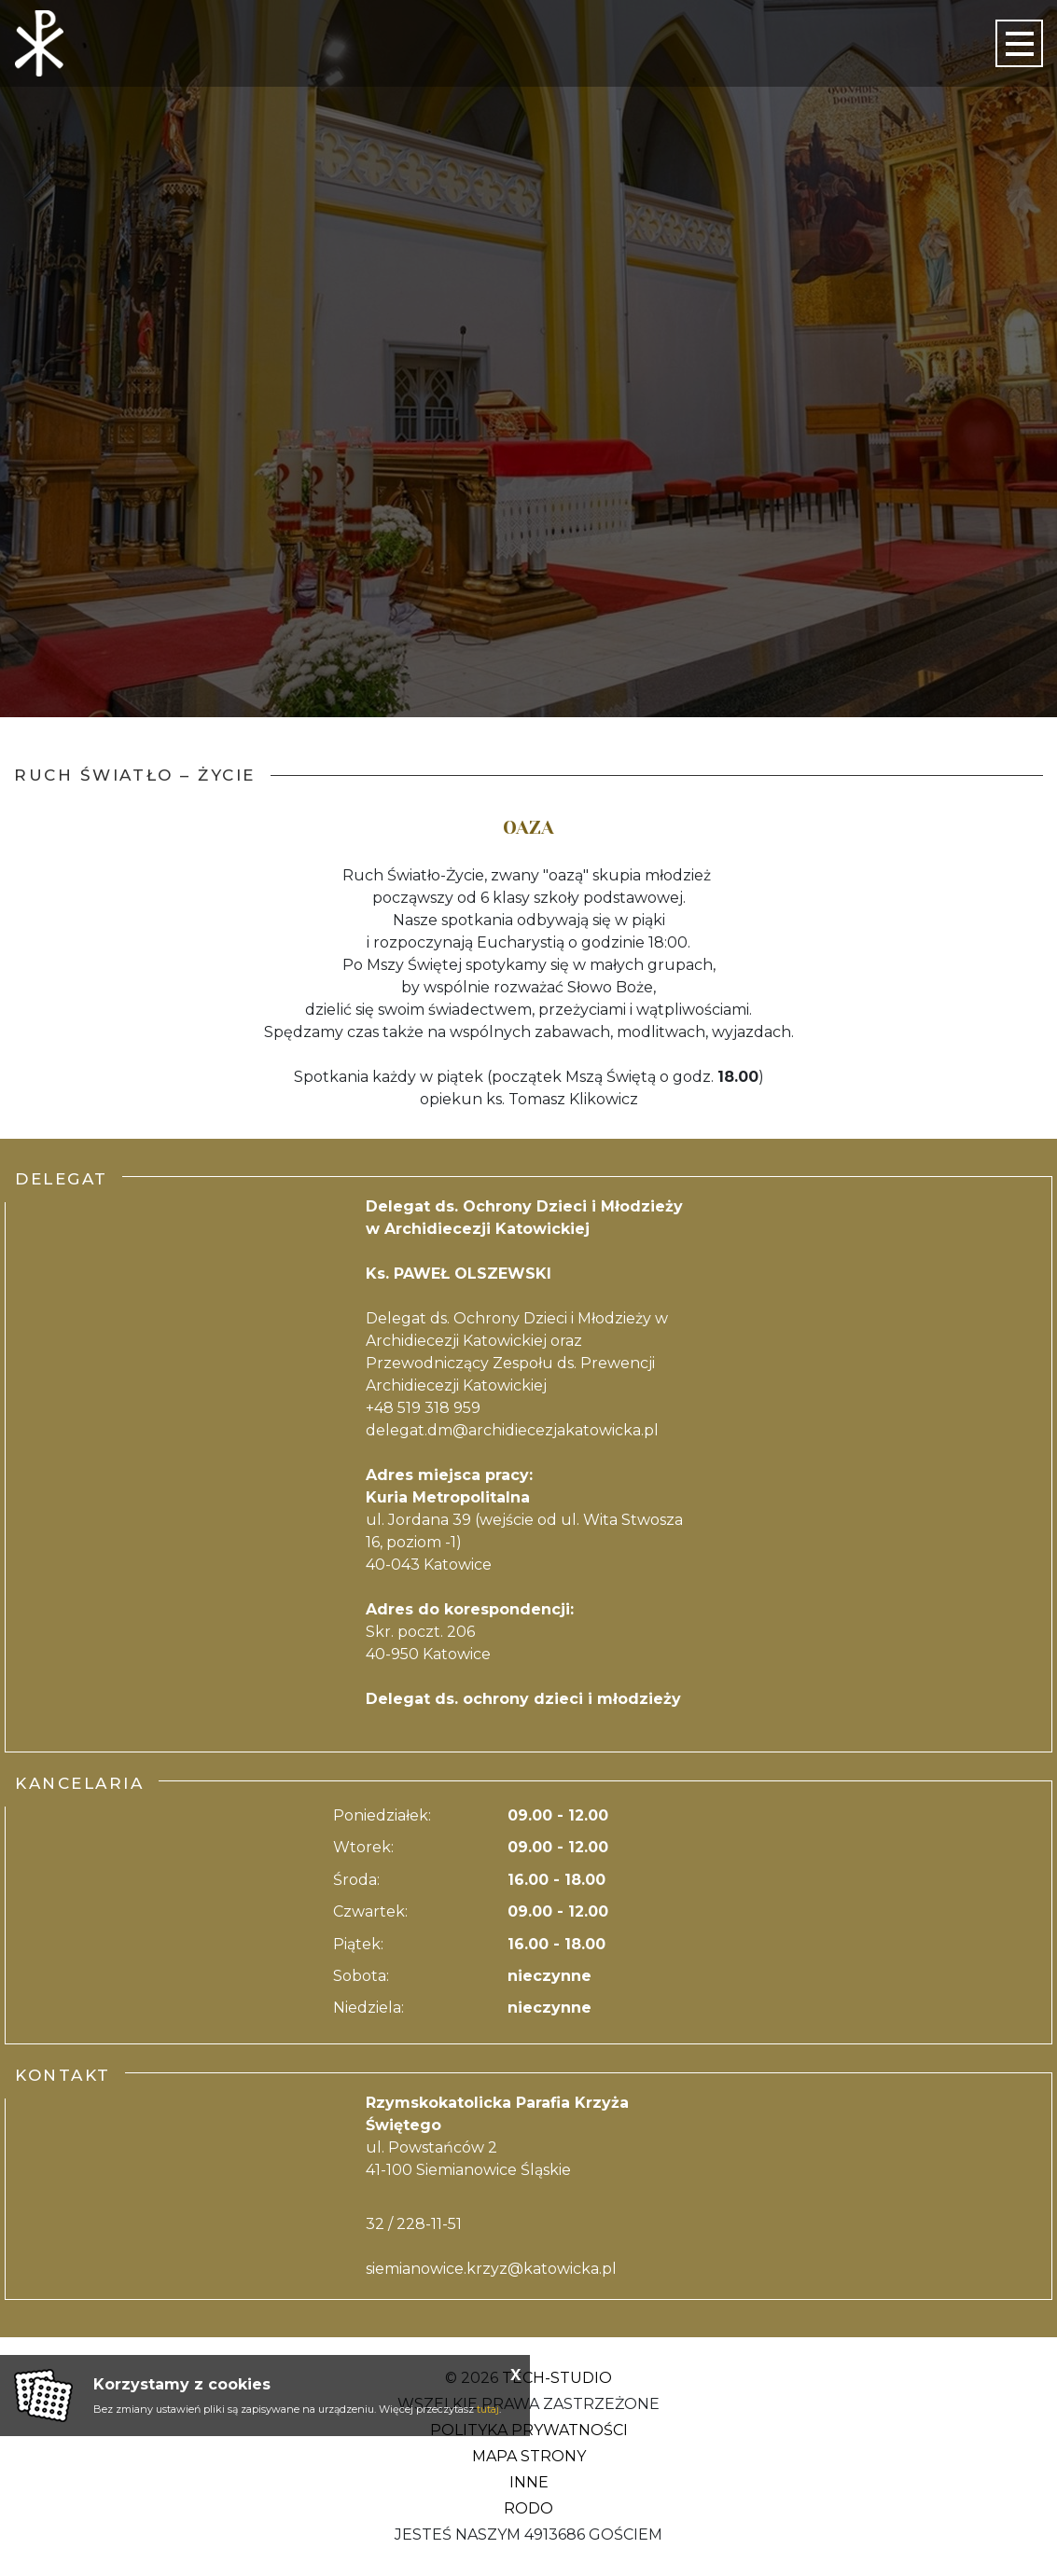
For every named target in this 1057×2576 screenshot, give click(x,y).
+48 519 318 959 (423, 1408)
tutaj (488, 2409)
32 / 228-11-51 (414, 2224)
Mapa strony (529, 2456)
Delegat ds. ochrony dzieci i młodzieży (523, 1699)
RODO (528, 2508)
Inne (529, 2482)
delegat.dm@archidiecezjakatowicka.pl (512, 1430)
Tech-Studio (557, 2378)
